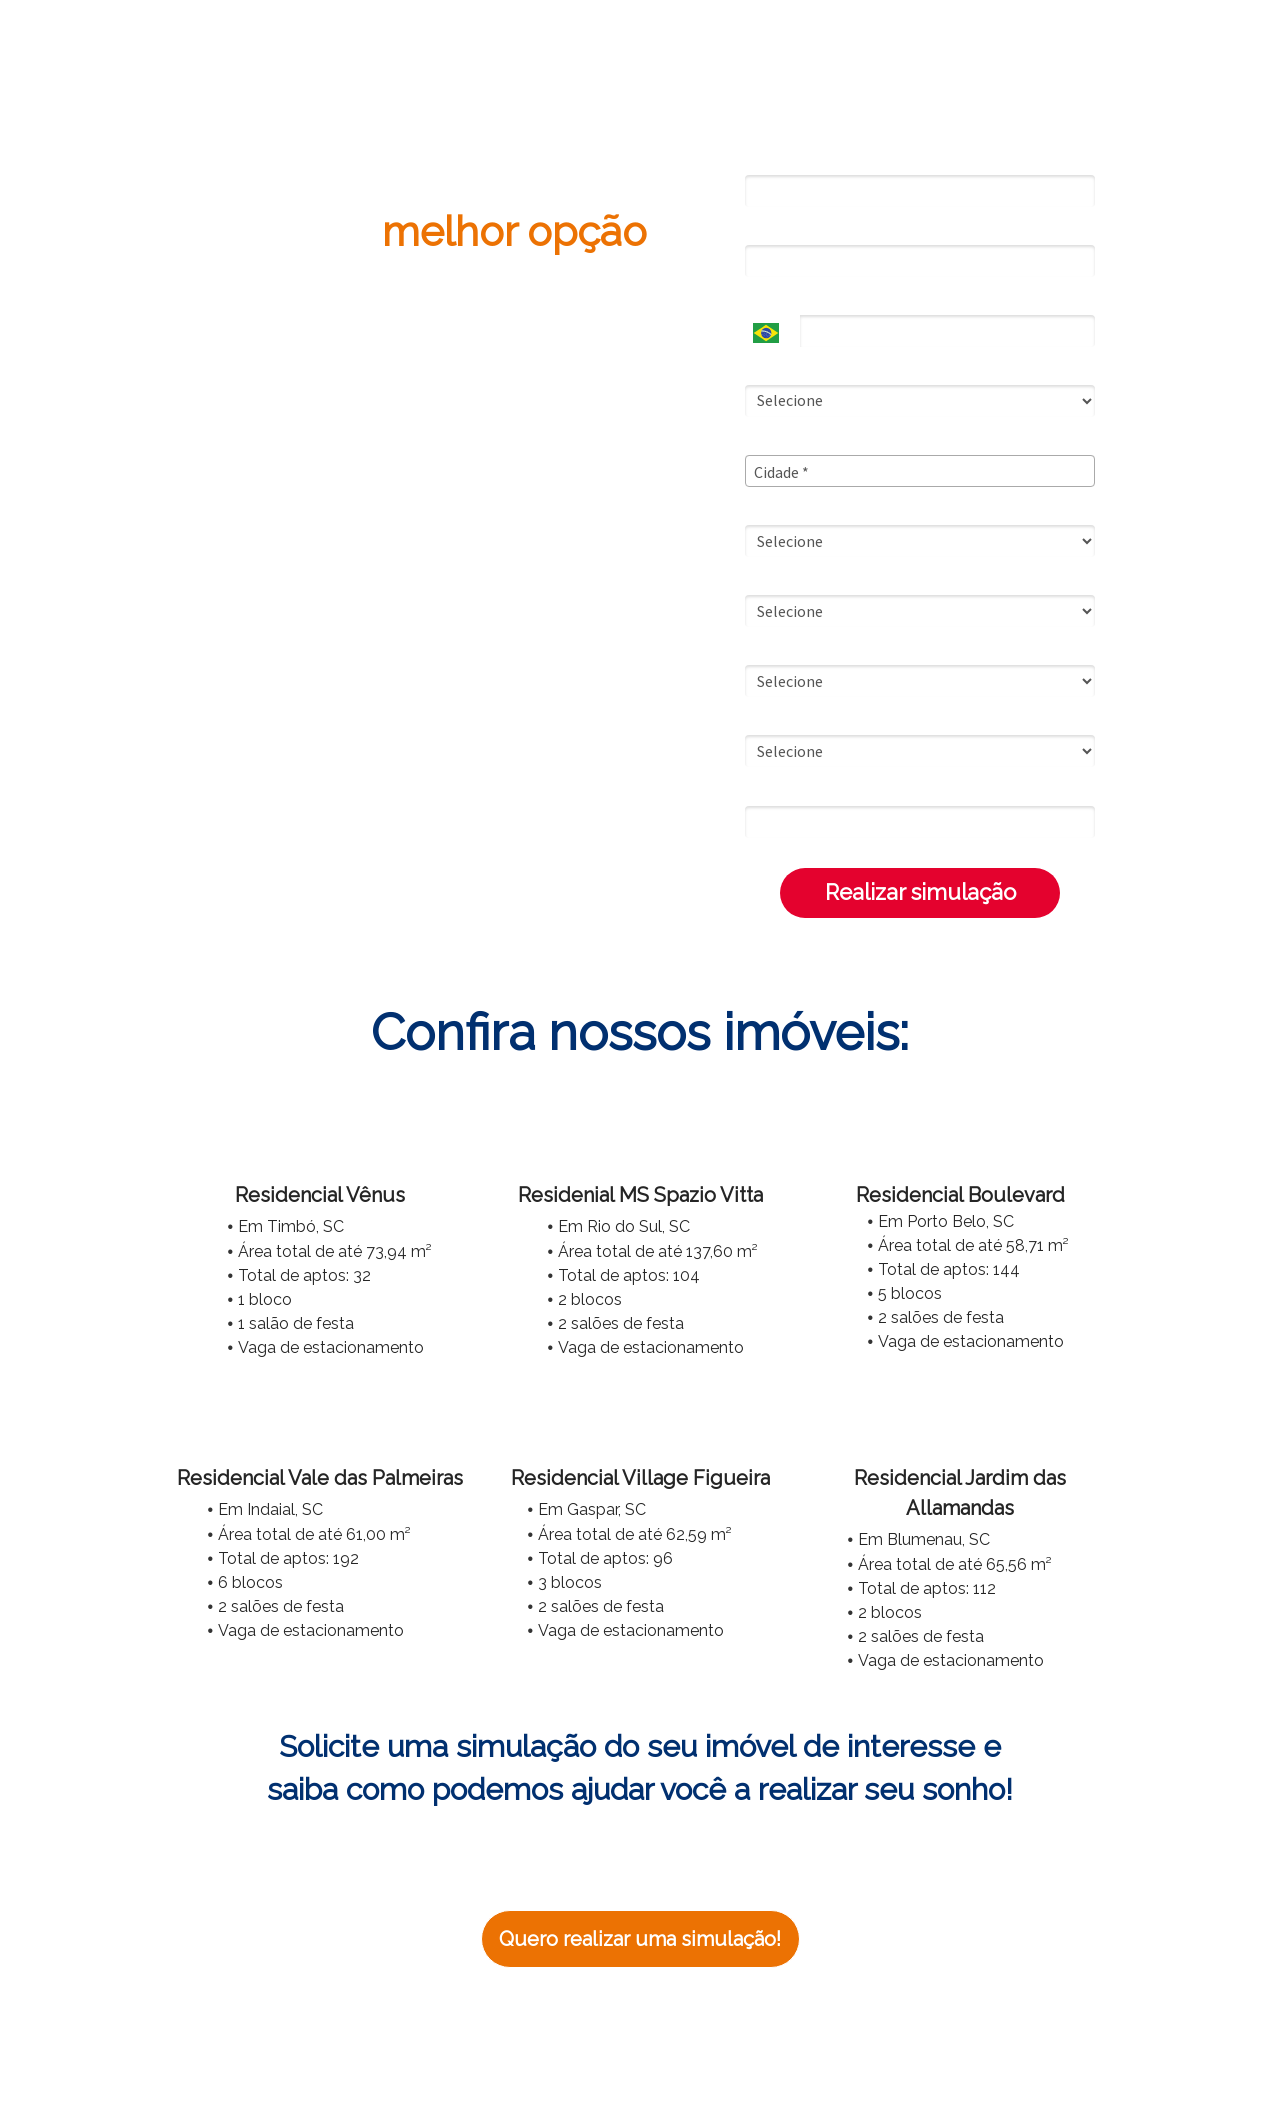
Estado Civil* (785, 370)
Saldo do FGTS (794, 580)
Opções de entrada (807, 650)
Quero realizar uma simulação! (640, 1939)
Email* (765, 230)
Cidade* (770, 440)
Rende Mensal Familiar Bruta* (838, 510)
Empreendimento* (804, 720)
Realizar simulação (920, 892)
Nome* (767, 160)
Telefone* (775, 300)
